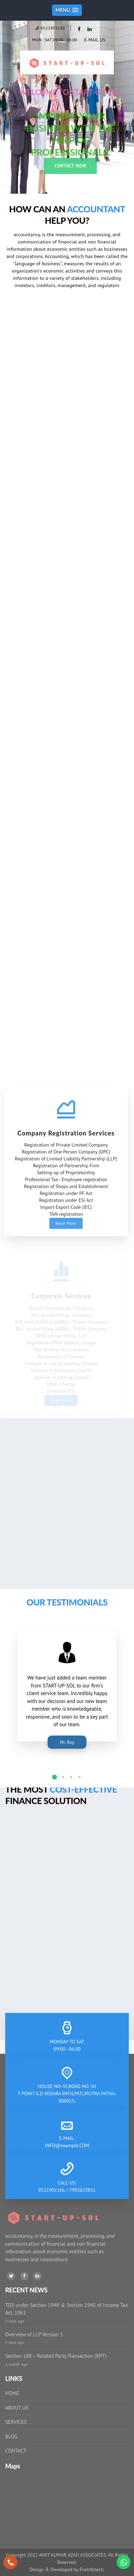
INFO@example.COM (67, 2145)
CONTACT (15, 2450)
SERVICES (16, 2422)
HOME (12, 2393)
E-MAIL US (94, 40)
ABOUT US (16, 2407)
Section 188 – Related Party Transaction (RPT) (55, 2356)
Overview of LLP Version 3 (34, 2334)
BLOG (11, 2436)
